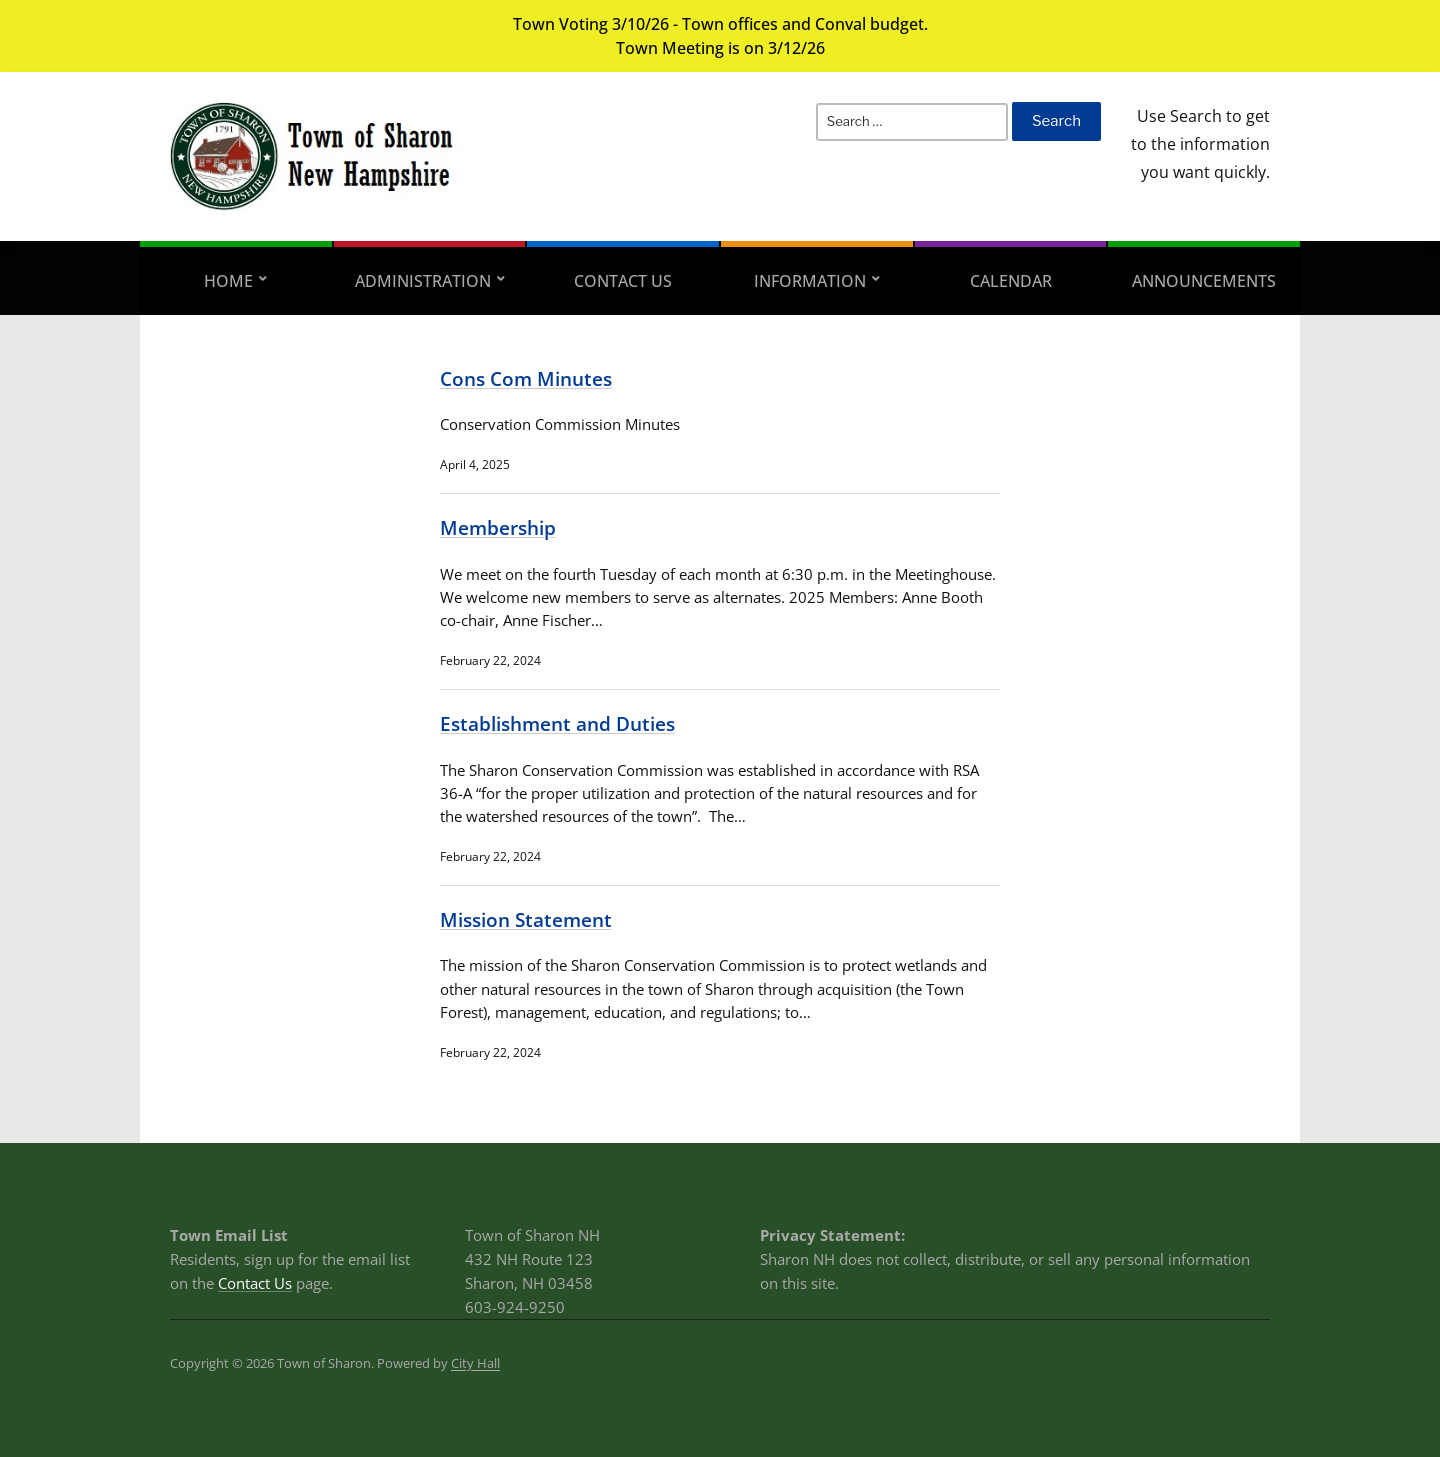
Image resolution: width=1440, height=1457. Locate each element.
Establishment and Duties (557, 723)
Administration (423, 281)
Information (810, 281)
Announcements (1204, 281)
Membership (498, 527)
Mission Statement (526, 919)
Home (228, 281)
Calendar (1011, 281)
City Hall (475, 1363)
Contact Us (623, 281)
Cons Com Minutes (526, 378)
